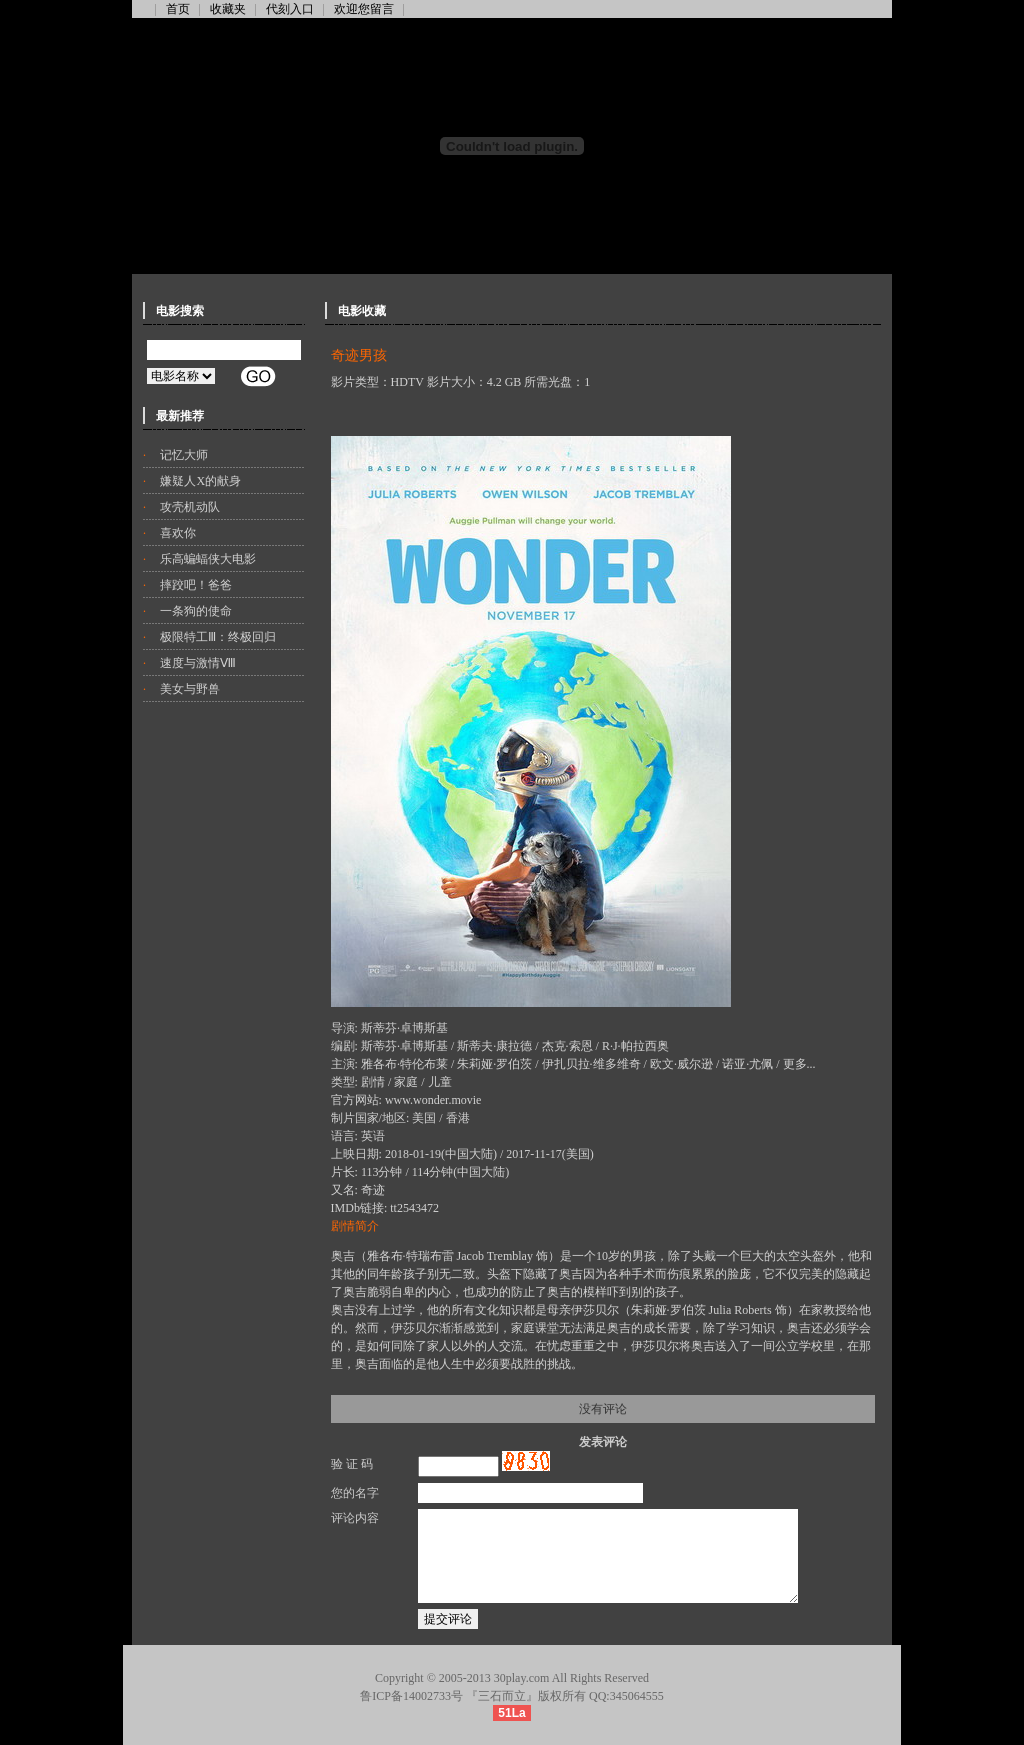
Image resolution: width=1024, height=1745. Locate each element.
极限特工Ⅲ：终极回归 (218, 637)
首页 (178, 9)
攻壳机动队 (190, 507)
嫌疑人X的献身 (200, 481)
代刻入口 (290, 9)
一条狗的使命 (196, 611)
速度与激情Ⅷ (198, 663)
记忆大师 (184, 455)
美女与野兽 (190, 689)
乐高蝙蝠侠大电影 (208, 559)
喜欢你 (178, 533)
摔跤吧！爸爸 (196, 585)
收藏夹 (228, 9)
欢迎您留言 (364, 9)
